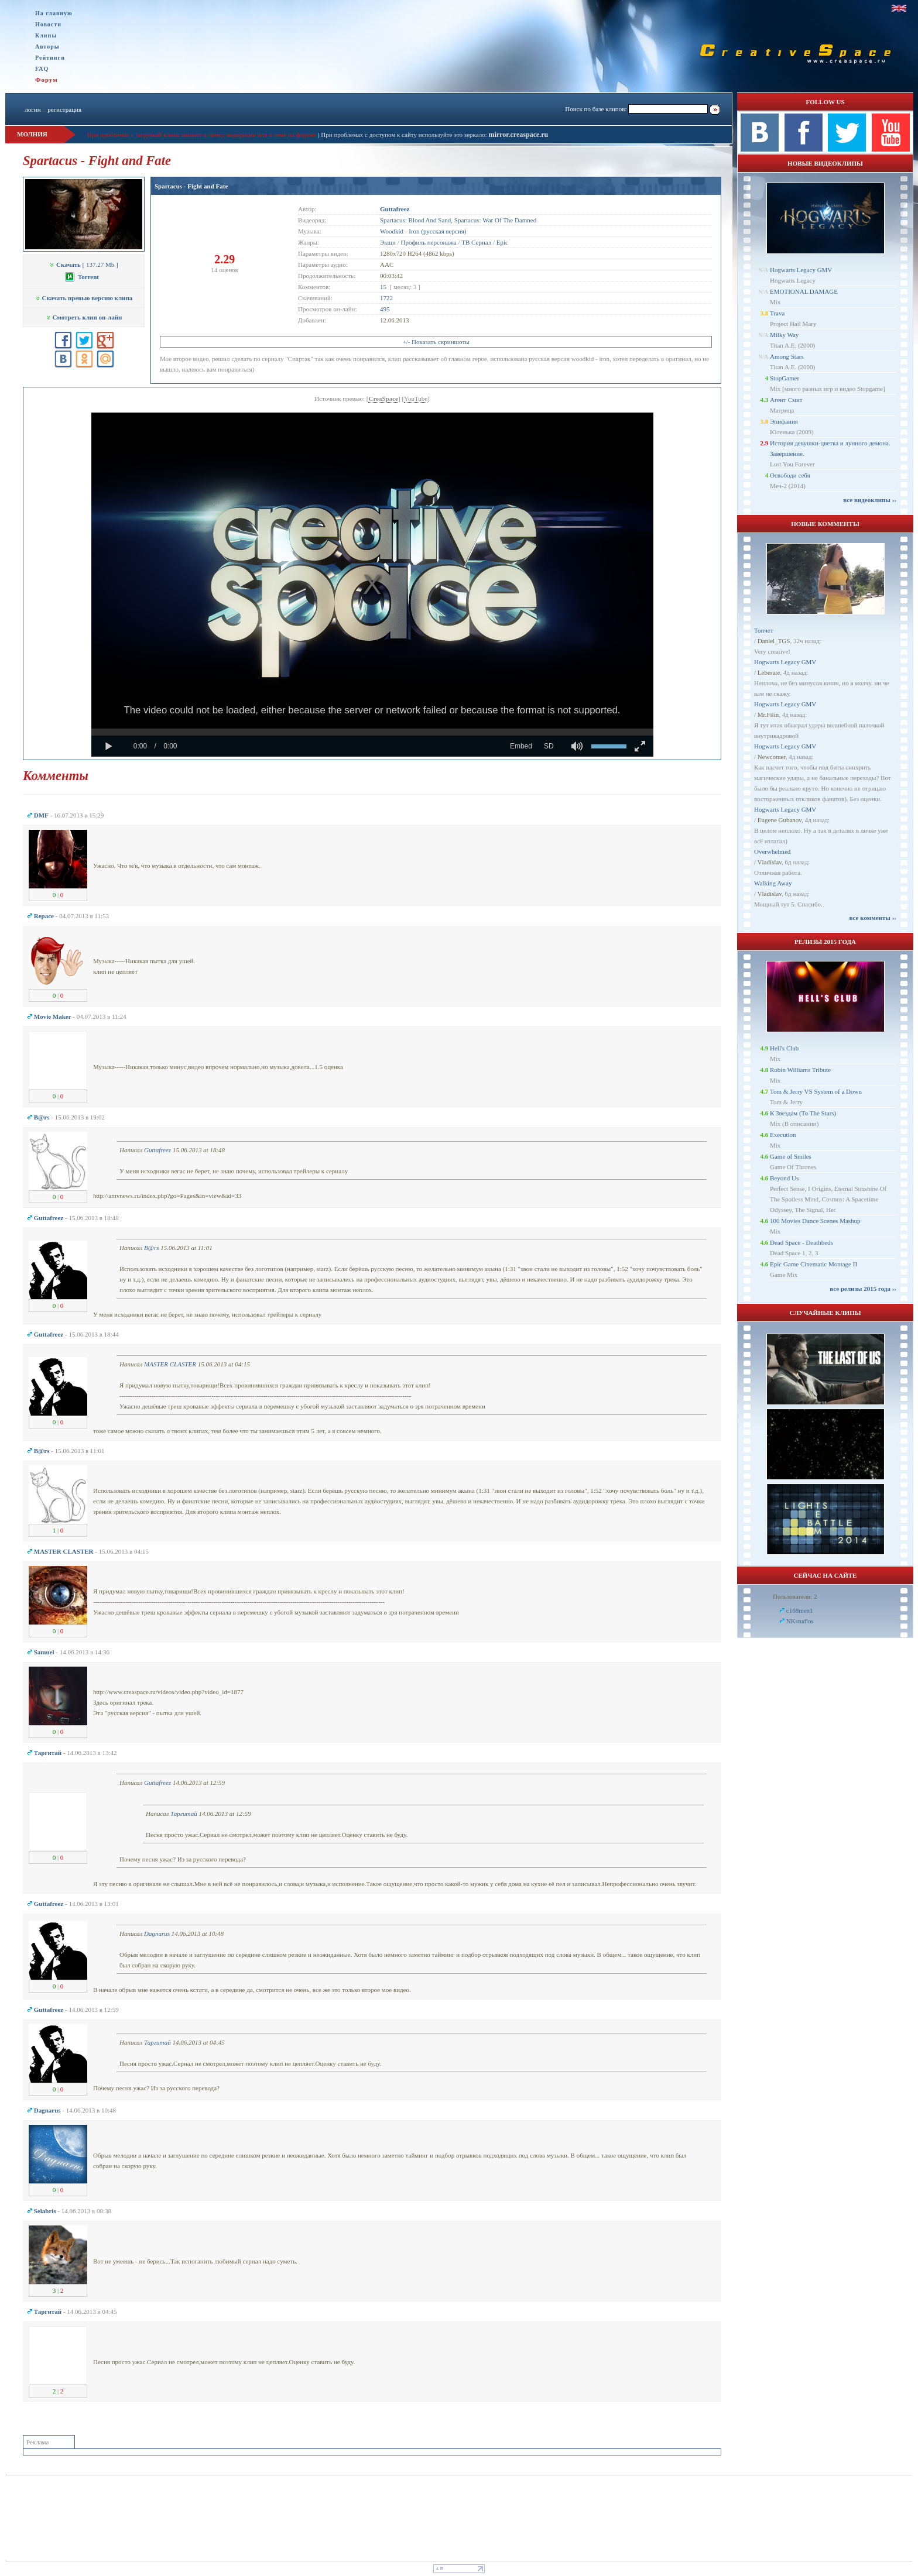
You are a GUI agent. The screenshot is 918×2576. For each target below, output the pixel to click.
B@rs (151, 1247)
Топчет (763, 630)
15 (383, 286)
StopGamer (784, 378)
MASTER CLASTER (170, 1364)
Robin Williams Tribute (800, 1069)
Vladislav (770, 861)
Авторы (47, 46)
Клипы (46, 35)
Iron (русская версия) (437, 231)
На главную (54, 13)
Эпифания (784, 421)
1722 (386, 297)
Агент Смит (786, 399)
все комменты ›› (873, 917)
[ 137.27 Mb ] (83, 264)
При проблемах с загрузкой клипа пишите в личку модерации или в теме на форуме (202, 134)
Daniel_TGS (774, 640)
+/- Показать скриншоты (435, 341)
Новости (48, 24)
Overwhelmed (772, 851)
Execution (783, 1134)
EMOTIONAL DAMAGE (804, 291)
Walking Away (773, 883)
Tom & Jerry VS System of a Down (816, 1091)
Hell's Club (784, 1048)
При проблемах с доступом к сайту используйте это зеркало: (404, 134)
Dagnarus (157, 1933)
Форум (46, 79)
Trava (777, 313)
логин (32, 109)
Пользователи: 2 (795, 1596)
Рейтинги (50, 57)
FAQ (42, 69)
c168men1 (799, 1610)
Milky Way (784, 334)
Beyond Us (784, 1177)
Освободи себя (790, 475)
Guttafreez (157, 1149)
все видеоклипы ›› (869, 499)
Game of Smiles (790, 1156)
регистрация (64, 109)
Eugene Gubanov (779, 819)
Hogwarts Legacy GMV (801, 269)
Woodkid (391, 231)
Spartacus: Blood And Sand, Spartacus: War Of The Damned (458, 220)
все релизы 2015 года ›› (863, 1288)
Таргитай (183, 1813)
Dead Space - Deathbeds (801, 1242)
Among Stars (787, 356)
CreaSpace (383, 398)
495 (385, 308)
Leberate (769, 672)
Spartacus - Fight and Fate (191, 186)
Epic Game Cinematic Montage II (813, 1264)
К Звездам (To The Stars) (803, 1113)
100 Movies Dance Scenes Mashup (815, 1220)
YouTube (415, 398)
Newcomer (772, 756)
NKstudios (800, 1620)
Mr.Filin (768, 714)
